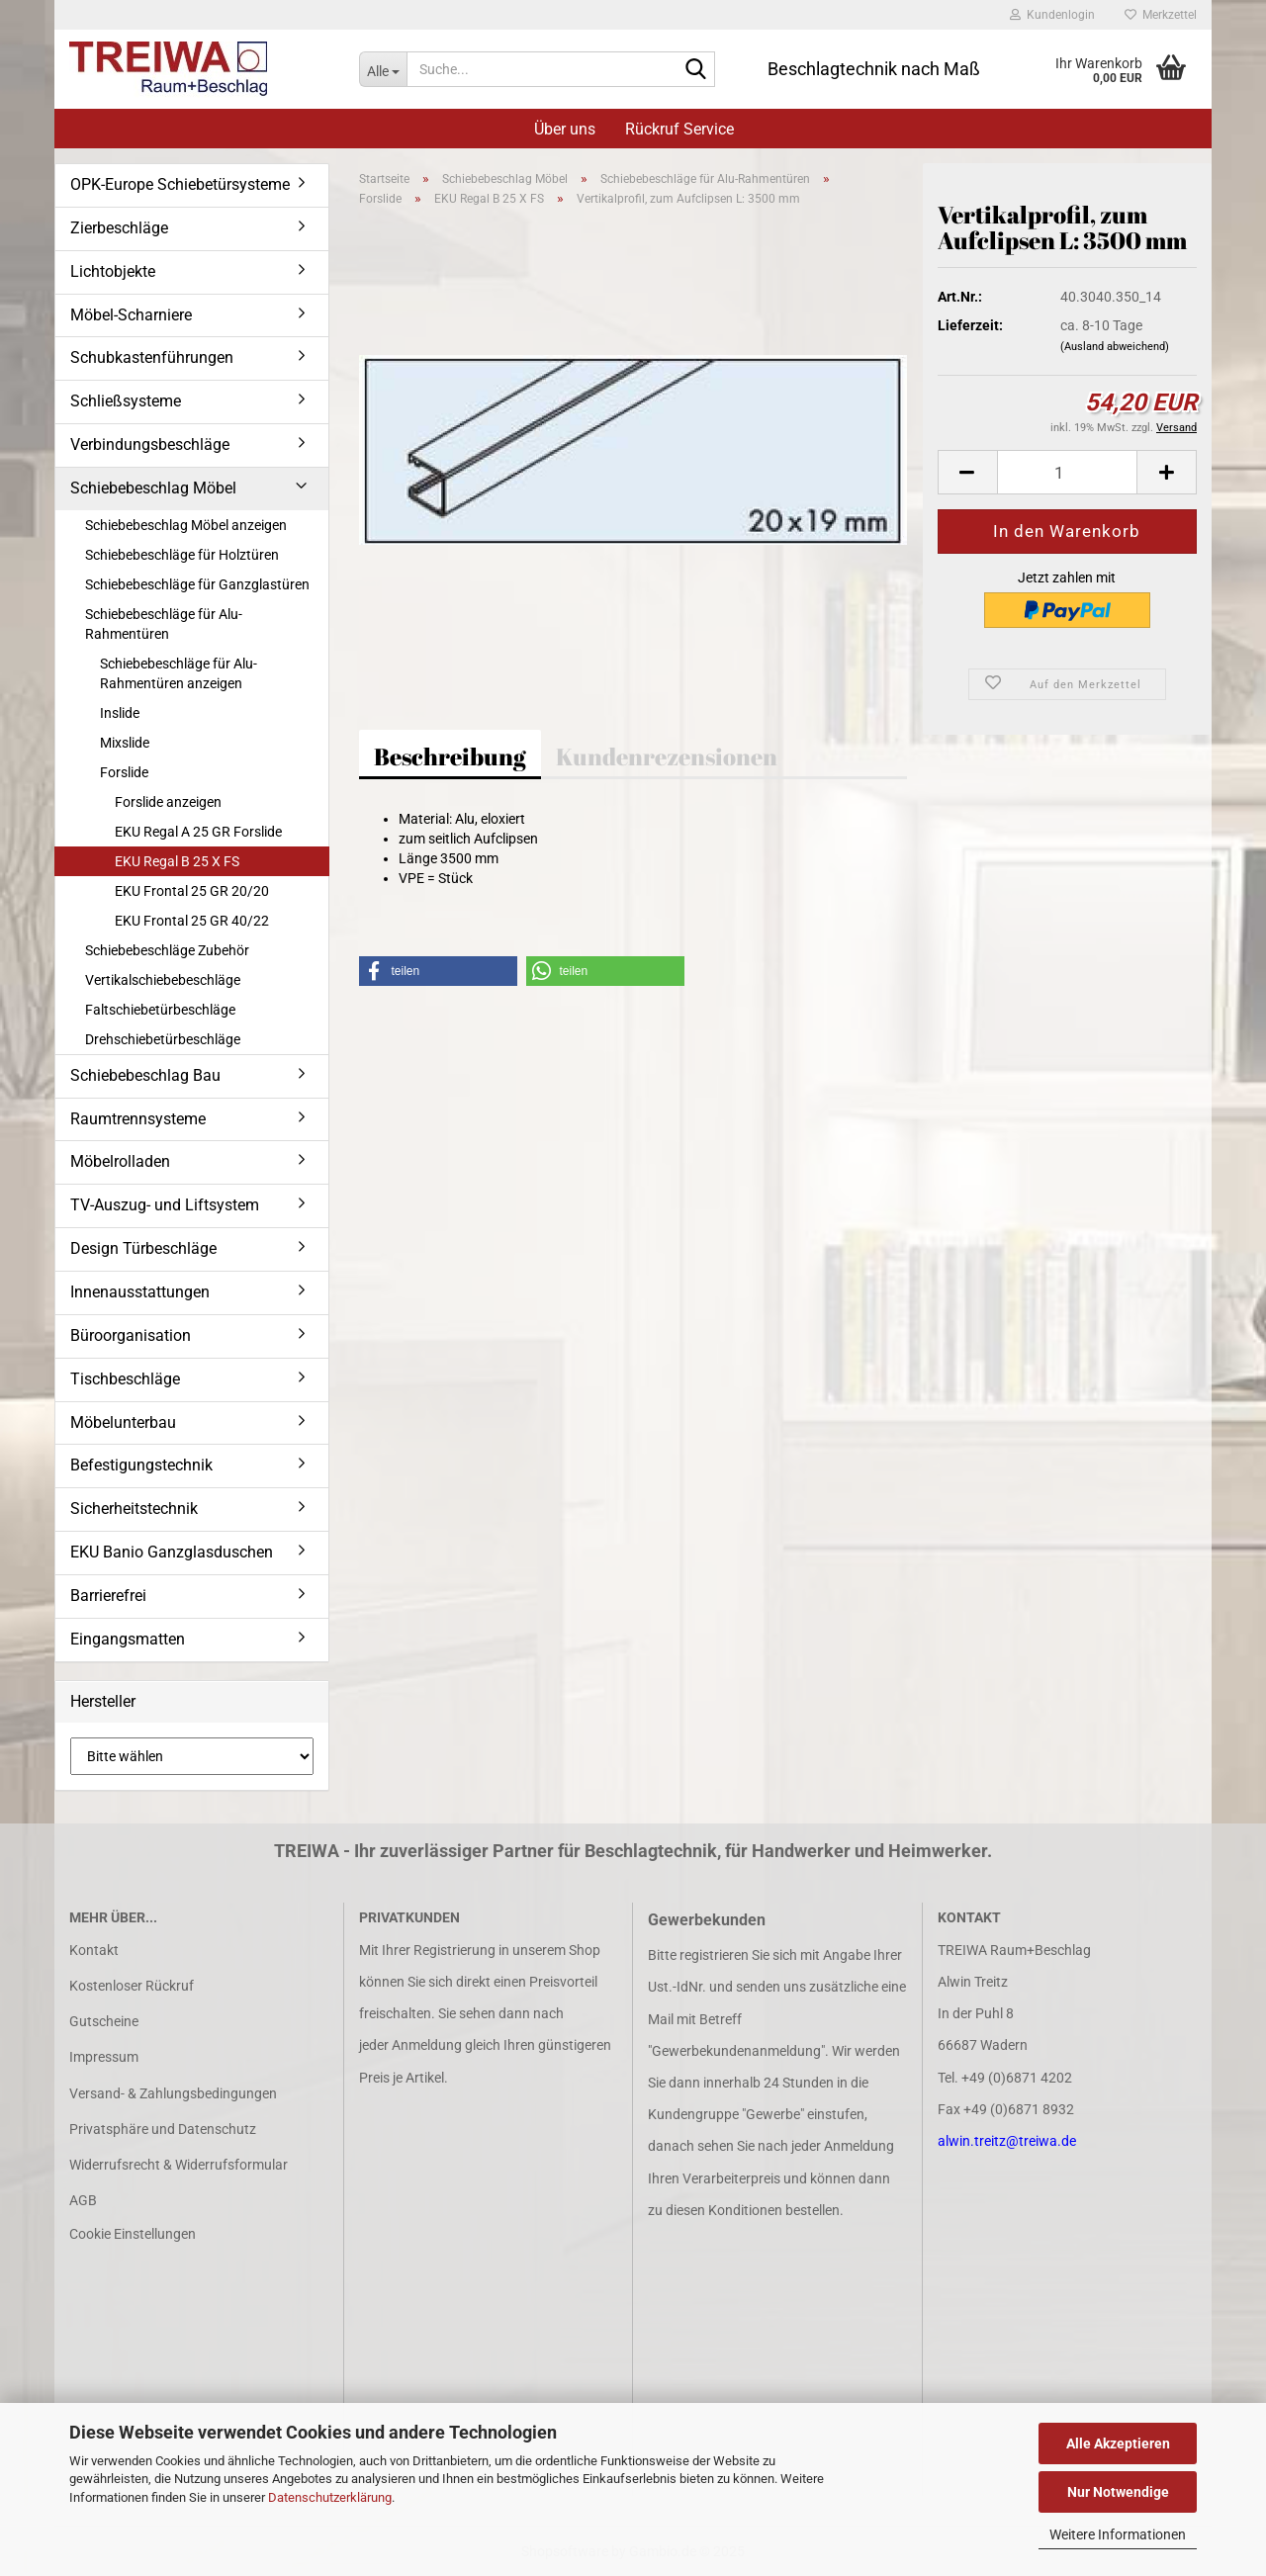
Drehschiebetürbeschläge (162, 1039)
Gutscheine (103, 2021)
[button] (967, 472)
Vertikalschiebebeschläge (162, 980)
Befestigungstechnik (141, 1465)
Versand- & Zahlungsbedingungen (173, 2093)
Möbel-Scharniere (131, 315)
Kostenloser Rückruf (131, 1986)
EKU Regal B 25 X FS (177, 861)
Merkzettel (1161, 15)
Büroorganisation (130, 1335)
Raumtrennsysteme (138, 1119)
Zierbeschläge (119, 228)
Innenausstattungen (140, 1292)
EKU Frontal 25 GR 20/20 (192, 891)
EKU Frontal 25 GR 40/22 (192, 921)
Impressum (103, 2057)
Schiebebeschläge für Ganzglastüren (197, 584)
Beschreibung (450, 756)
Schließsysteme (125, 401)
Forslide (124, 772)
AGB (83, 2200)
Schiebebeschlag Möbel (153, 488)
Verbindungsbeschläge (149, 444)
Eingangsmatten (127, 1639)
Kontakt (94, 1950)
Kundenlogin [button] (1052, 15)
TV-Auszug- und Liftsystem (164, 1205)
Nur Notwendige (1118, 2492)
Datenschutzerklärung (330, 2497)
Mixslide (124, 743)
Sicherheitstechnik (134, 1508)
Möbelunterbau (123, 1422)
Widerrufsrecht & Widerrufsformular (178, 2165)
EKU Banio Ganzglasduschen (171, 1552)
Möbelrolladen (120, 1161)
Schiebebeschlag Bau (145, 1075)
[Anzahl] (1067, 472)
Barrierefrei (108, 1595)
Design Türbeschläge (143, 1248)
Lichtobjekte (112, 271)
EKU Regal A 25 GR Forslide (198, 832)
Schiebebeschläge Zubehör (167, 950)
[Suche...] (383, 69)
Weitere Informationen (1117, 2534)
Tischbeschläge (125, 1379)
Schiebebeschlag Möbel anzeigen (186, 525)
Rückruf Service (679, 129)
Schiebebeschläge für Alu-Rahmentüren (163, 624)
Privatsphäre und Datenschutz (162, 2129)
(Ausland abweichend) (1114, 346)
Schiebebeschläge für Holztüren (182, 555)
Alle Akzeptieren (1118, 2443)
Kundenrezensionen (666, 756)
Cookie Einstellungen (132, 2234)
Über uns (564, 129)
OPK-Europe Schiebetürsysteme (180, 184)
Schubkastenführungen (151, 357)
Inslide (119, 713)
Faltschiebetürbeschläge (160, 1010)
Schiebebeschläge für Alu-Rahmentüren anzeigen (178, 673)
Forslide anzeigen (168, 802)
